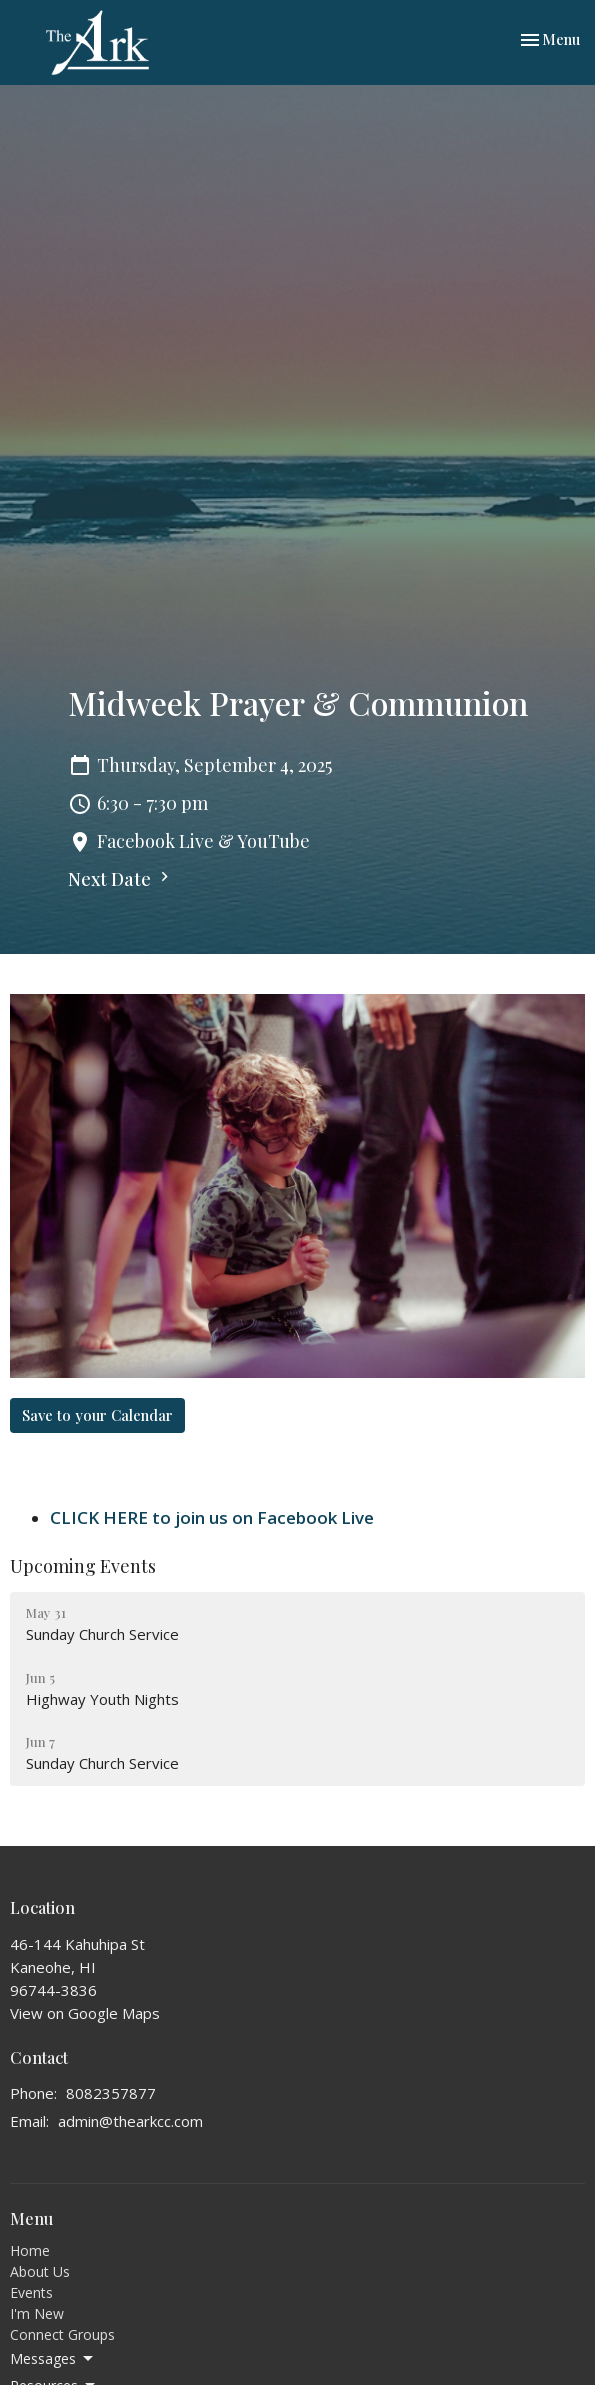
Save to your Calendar (97, 1415)
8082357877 (111, 2093)
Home (30, 2250)
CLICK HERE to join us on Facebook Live (212, 1517)
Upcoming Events (83, 1566)
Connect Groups (62, 2334)
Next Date (121, 879)
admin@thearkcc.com (130, 2121)
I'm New (37, 2313)
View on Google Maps (85, 2013)
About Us (40, 2271)
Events (31, 2292)
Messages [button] (53, 2359)
